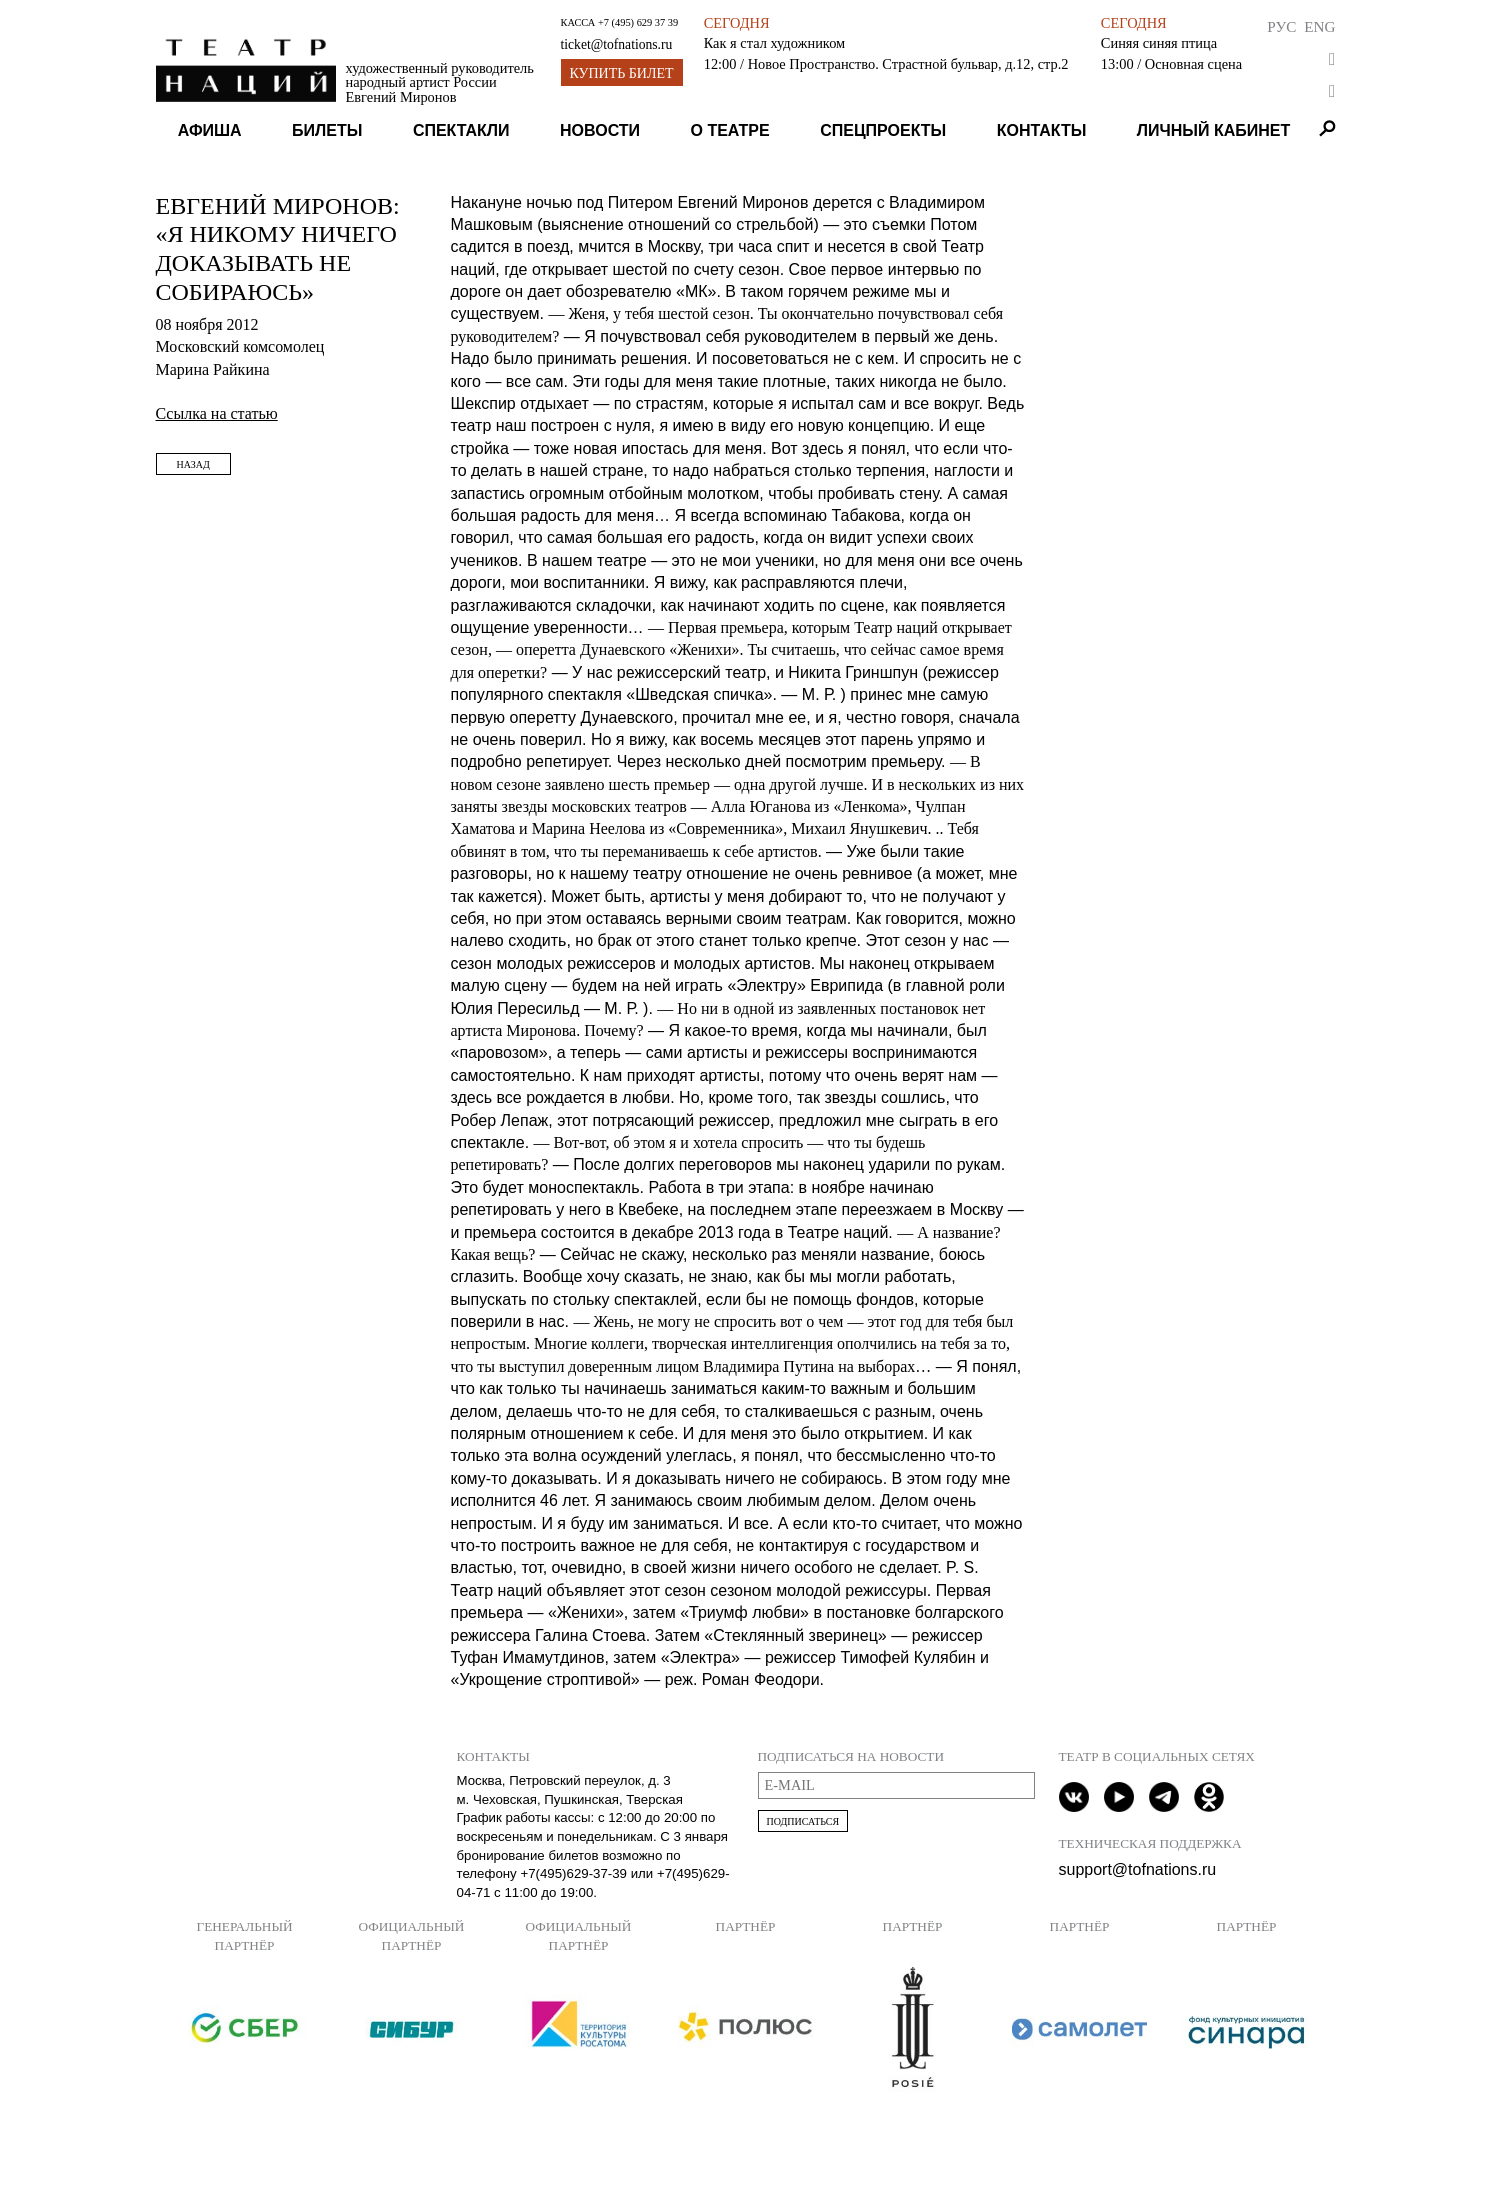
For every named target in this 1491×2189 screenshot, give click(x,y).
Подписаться (803, 1821)
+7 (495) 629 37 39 (638, 22)
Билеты (327, 130)
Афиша (210, 130)
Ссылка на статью (217, 413)
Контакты (1042, 130)
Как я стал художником (774, 43)
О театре (730, 130)
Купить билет (622, 73)
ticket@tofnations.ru (617, 44)
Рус (1281, 26)
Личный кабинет (1213, 130)
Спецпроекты (883, 130)
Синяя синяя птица (1159, 43)
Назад (193, 464)
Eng (1319, 26)
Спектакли (461, 130)
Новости (600, 130)
